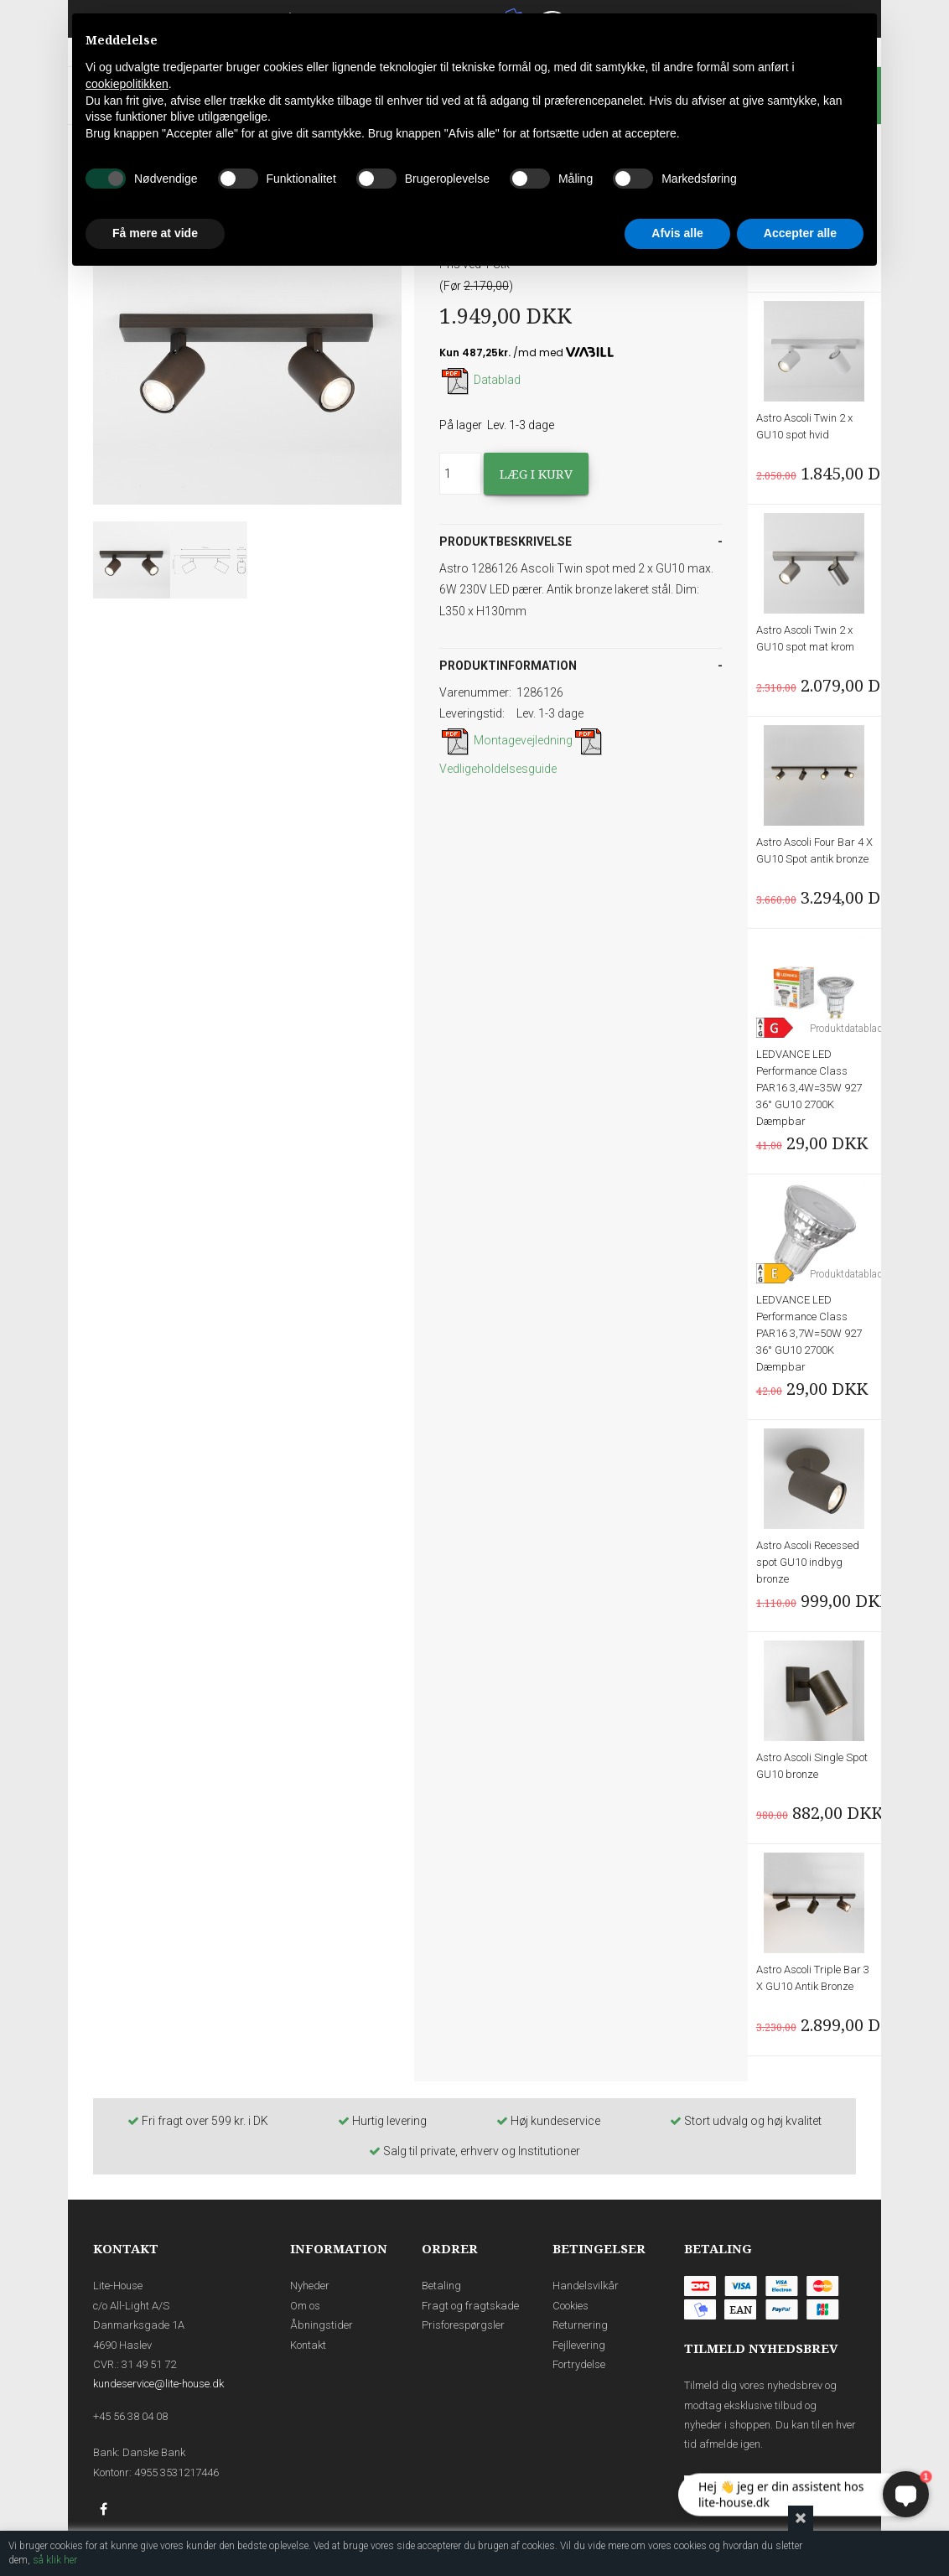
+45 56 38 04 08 (130, 2416)
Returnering (580, 2325)
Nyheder (309, 2285)
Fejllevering (578, 2345)
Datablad (480, 379)
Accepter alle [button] (800, 233)
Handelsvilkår (585, 2285)
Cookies (570, 2305)
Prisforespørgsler (463, 2325)
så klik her (55, 2560)
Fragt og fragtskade (470, 2305)
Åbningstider (321, 2325)
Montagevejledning (506, 740)
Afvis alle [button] (677, 233)
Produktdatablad (846, 1028)
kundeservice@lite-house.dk (158, 2383)
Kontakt (308, 2345)
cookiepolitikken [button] (127, 84)
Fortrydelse (578, 2364)
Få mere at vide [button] (155, 233)
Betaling (441, 2285)
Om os (305, 2305)
